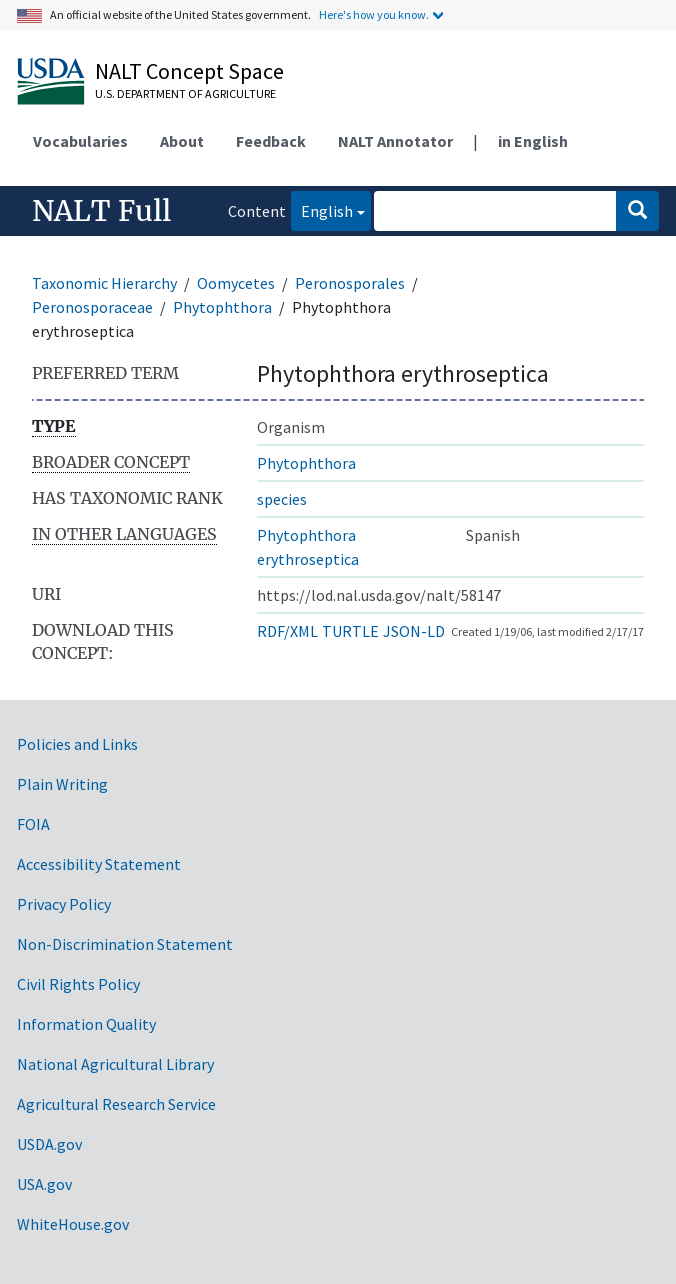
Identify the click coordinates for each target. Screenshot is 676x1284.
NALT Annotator (395, 141)
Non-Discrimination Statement (125, 944)
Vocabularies (80, 141)
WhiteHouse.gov (73, 1224)
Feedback (271, 141)
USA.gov (44, 1184)
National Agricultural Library (115, 1064)
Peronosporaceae (92, 307)
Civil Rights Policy (78, 984)
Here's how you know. (374, 14)
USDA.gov (49, 1144)
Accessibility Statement (99, 864)
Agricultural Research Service (116, 1104)
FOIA (33, 824)
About (182, 141)
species (282, 499)
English (322, 209)
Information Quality (86, 1024)
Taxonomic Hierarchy (104, 283)
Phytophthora (222, 307)
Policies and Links (77, 744)
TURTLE (350, 631)
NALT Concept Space (189, 71)
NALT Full (101, 211)
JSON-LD (414, 631)
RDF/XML (287, 631)
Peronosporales (350, 283)
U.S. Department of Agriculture (185, 93)
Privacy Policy (64, 904)
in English (533, 141)
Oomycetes (236, 283)
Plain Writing (62, 784)
